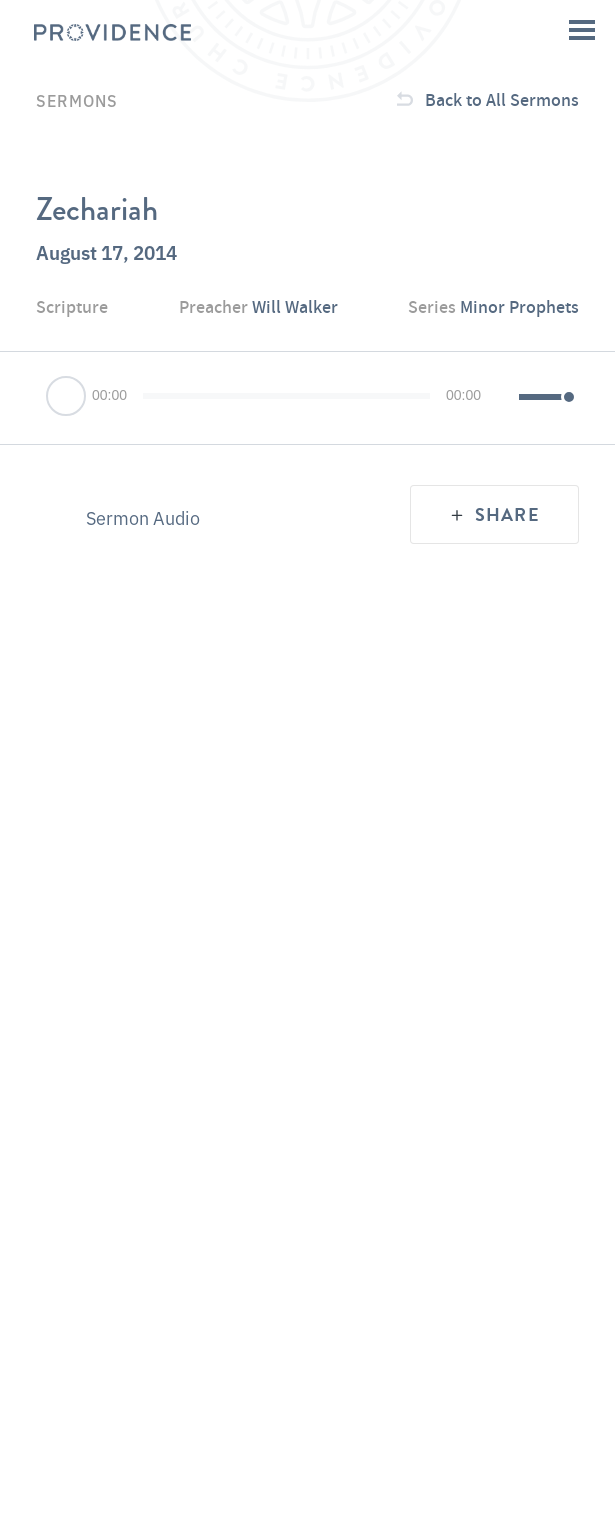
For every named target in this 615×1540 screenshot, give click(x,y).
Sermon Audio (143, 517)
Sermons (77, 100)
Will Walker (295, 306)
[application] (307, 398)
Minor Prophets (519, 306)
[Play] (67, 398)
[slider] (286, 396)
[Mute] (506, 398)
